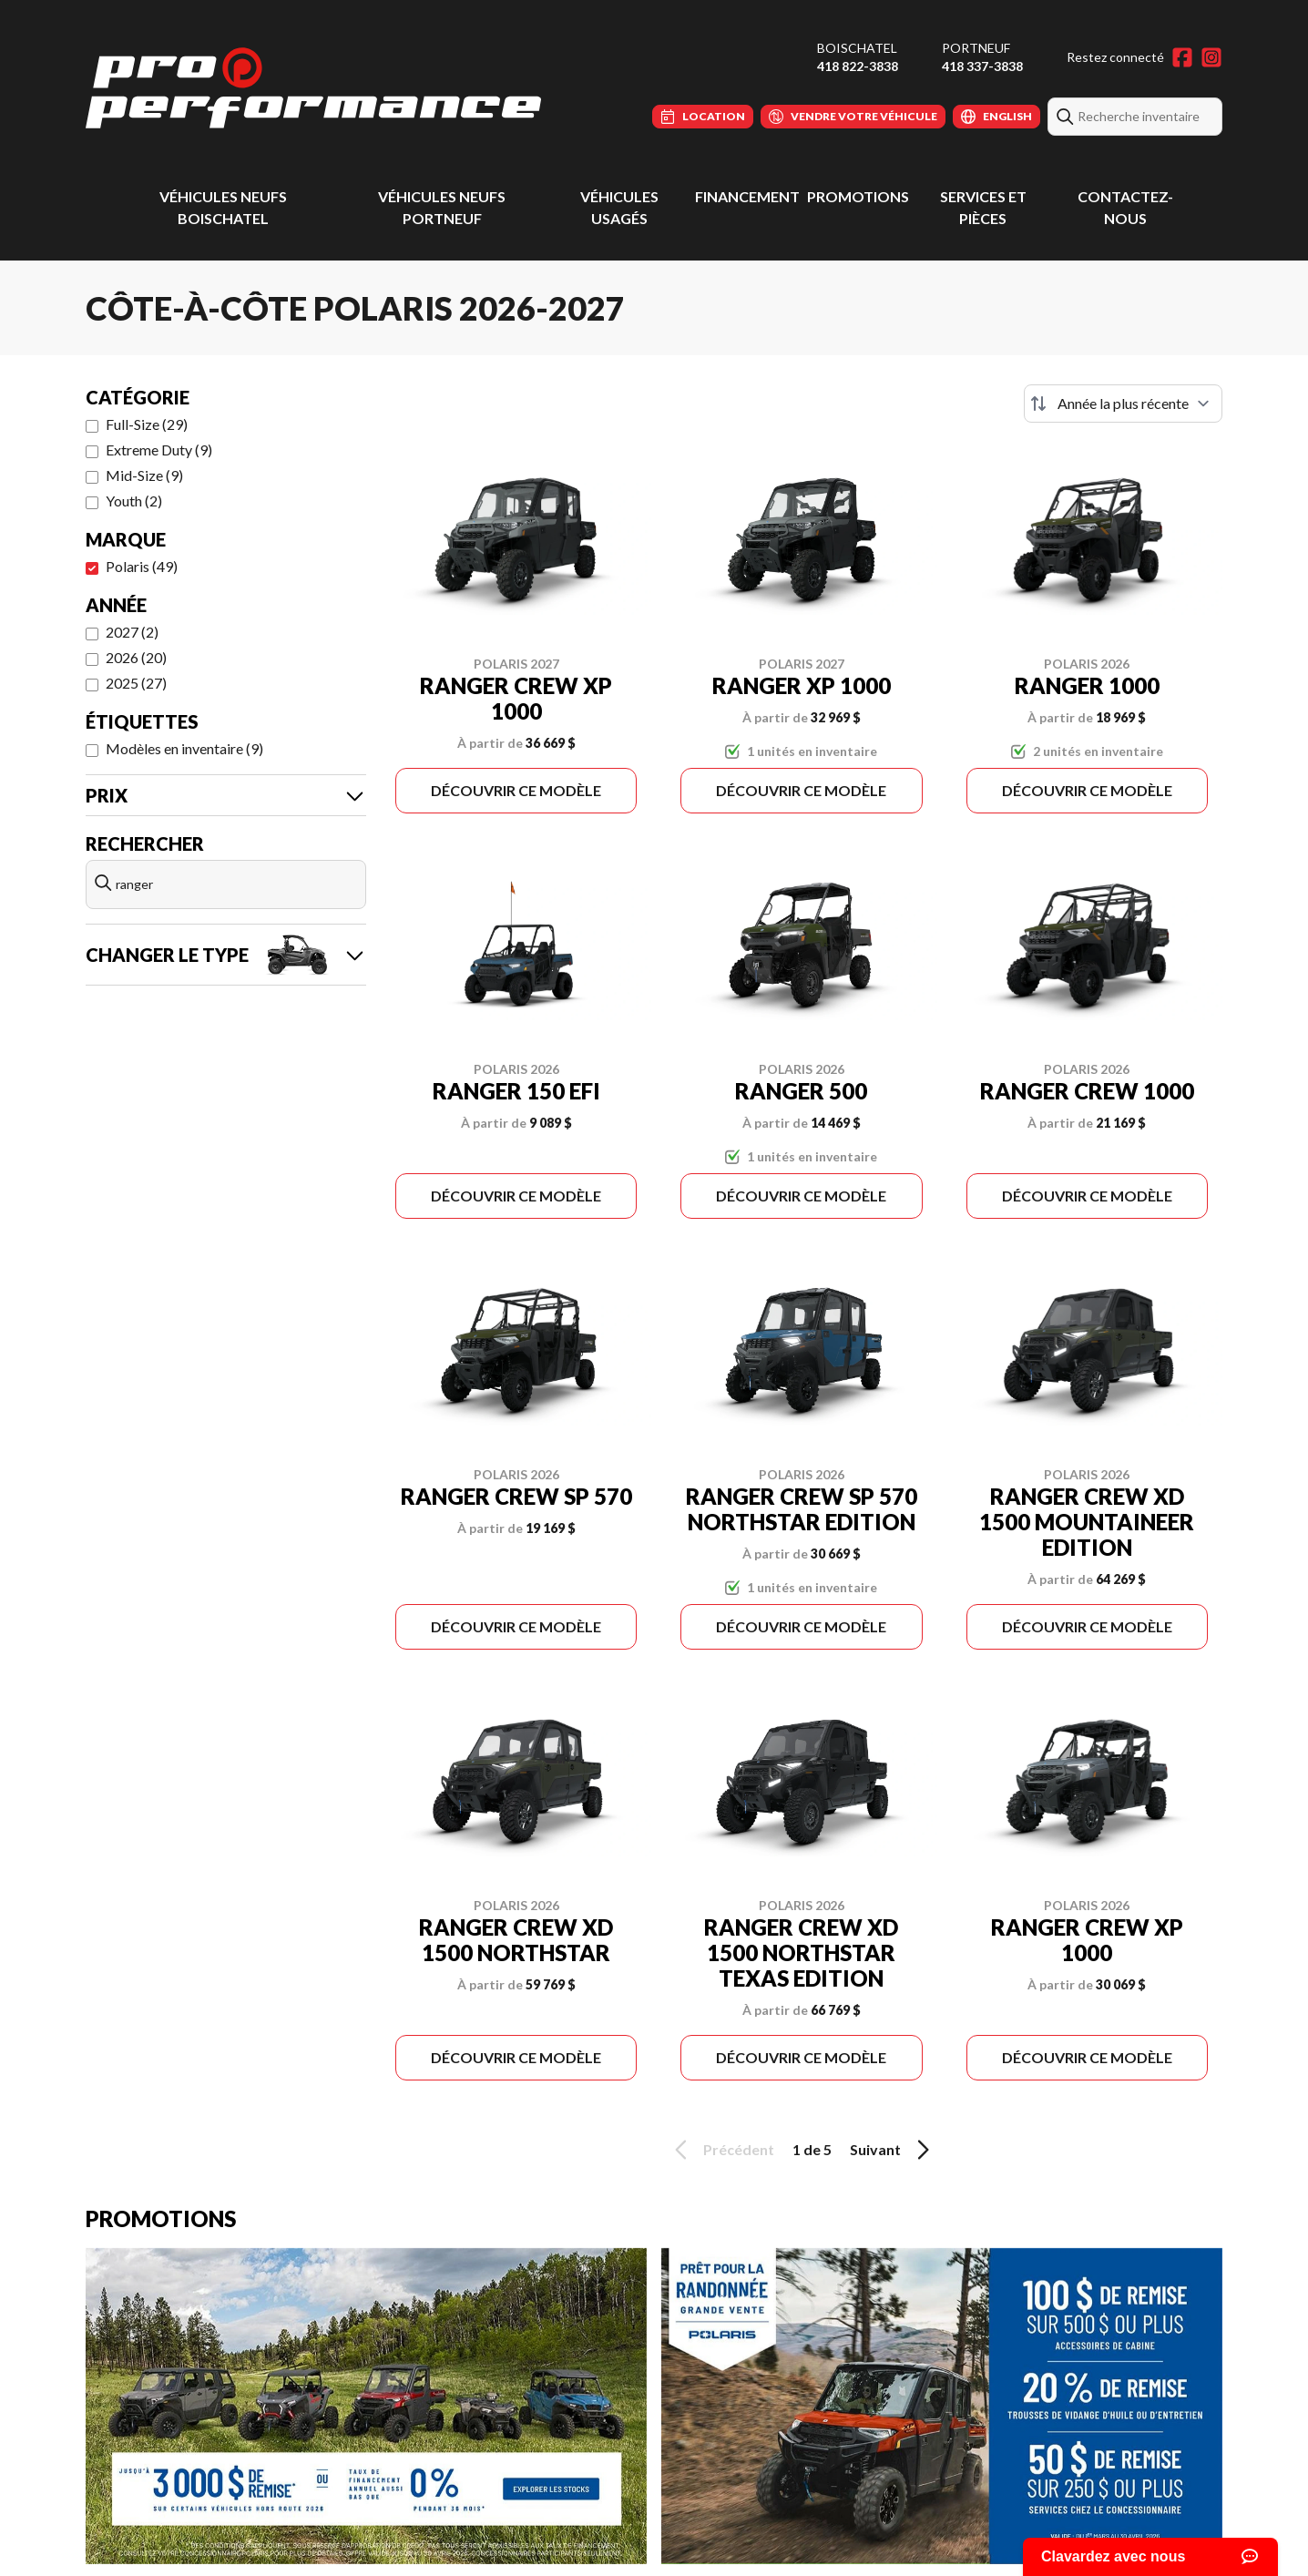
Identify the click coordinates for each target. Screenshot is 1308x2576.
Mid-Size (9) (144, 475)
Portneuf (976, 48)
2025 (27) (136, 682)
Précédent (721, 2150)
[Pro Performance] (313, 87)
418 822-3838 (857, 66)
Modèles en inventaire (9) (184, 748)
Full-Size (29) (147, 424)
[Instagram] (1211, 57)
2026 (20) (136, 657)
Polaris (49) (142, 566)
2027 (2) (132, 631)
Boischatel (857, 48)
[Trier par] (1123, 403)
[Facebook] (1182, 57)
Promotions (858, 196)
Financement (747, 196)
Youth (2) (134, 500)
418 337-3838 (982, 66)
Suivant (892, 2150)
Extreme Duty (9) (159, 449)
